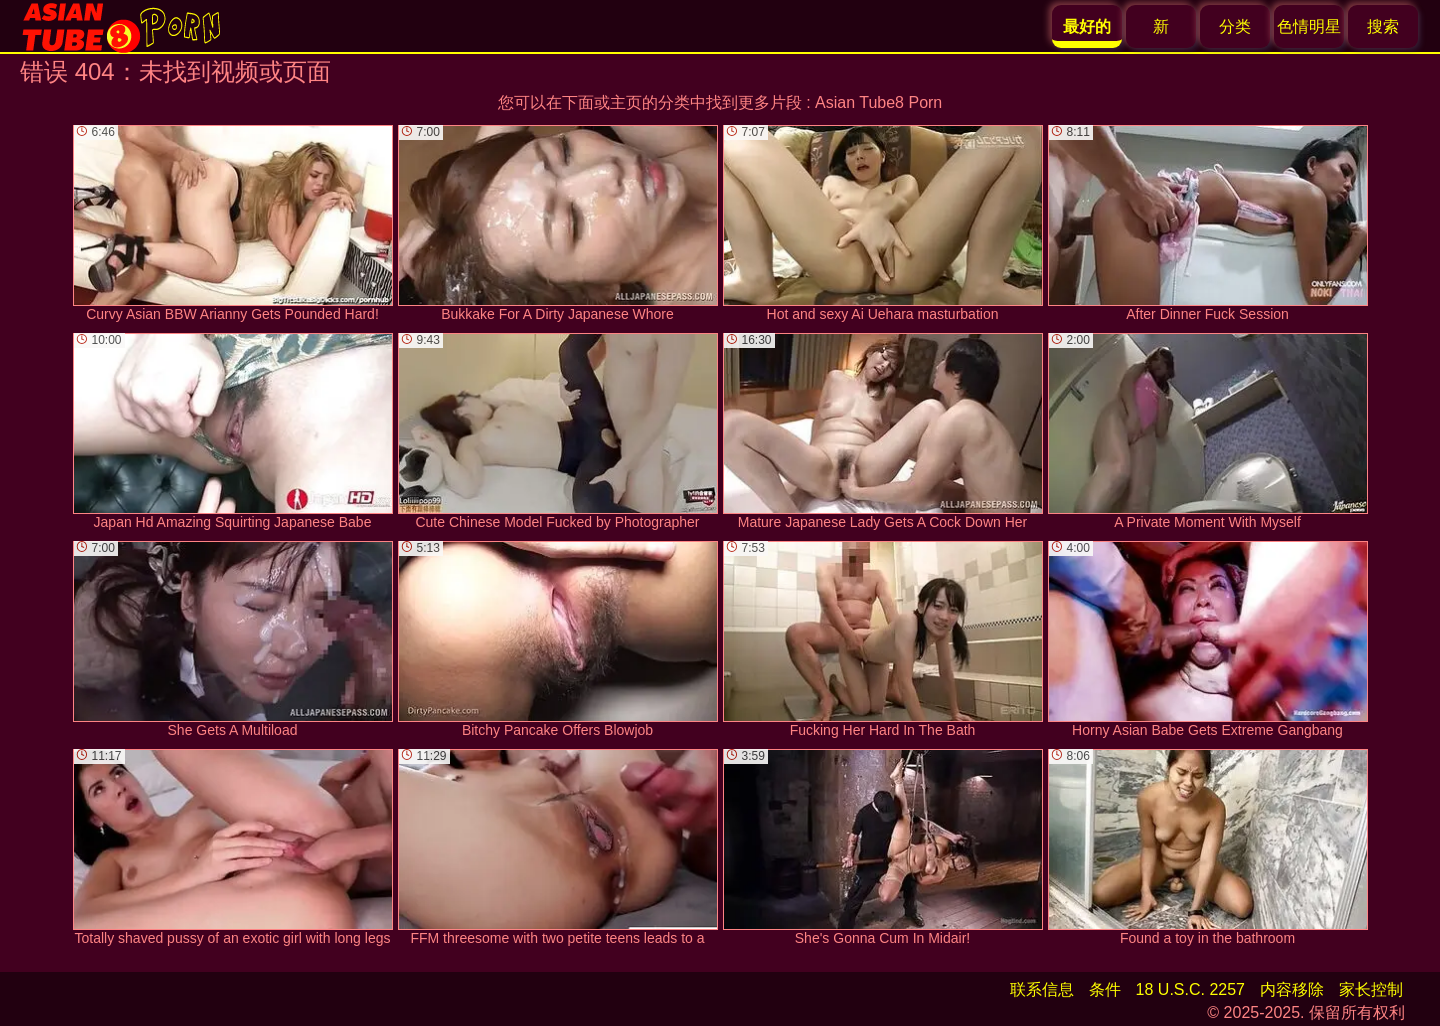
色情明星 (1309, 26)
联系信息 (1042, 989)
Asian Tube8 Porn (878, 102)
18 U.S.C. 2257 (1190, 989)
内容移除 (1292, 989)
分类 (1235, 26)
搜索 (1383, 26)
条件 (1105, 989)
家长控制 (1371, 989)
